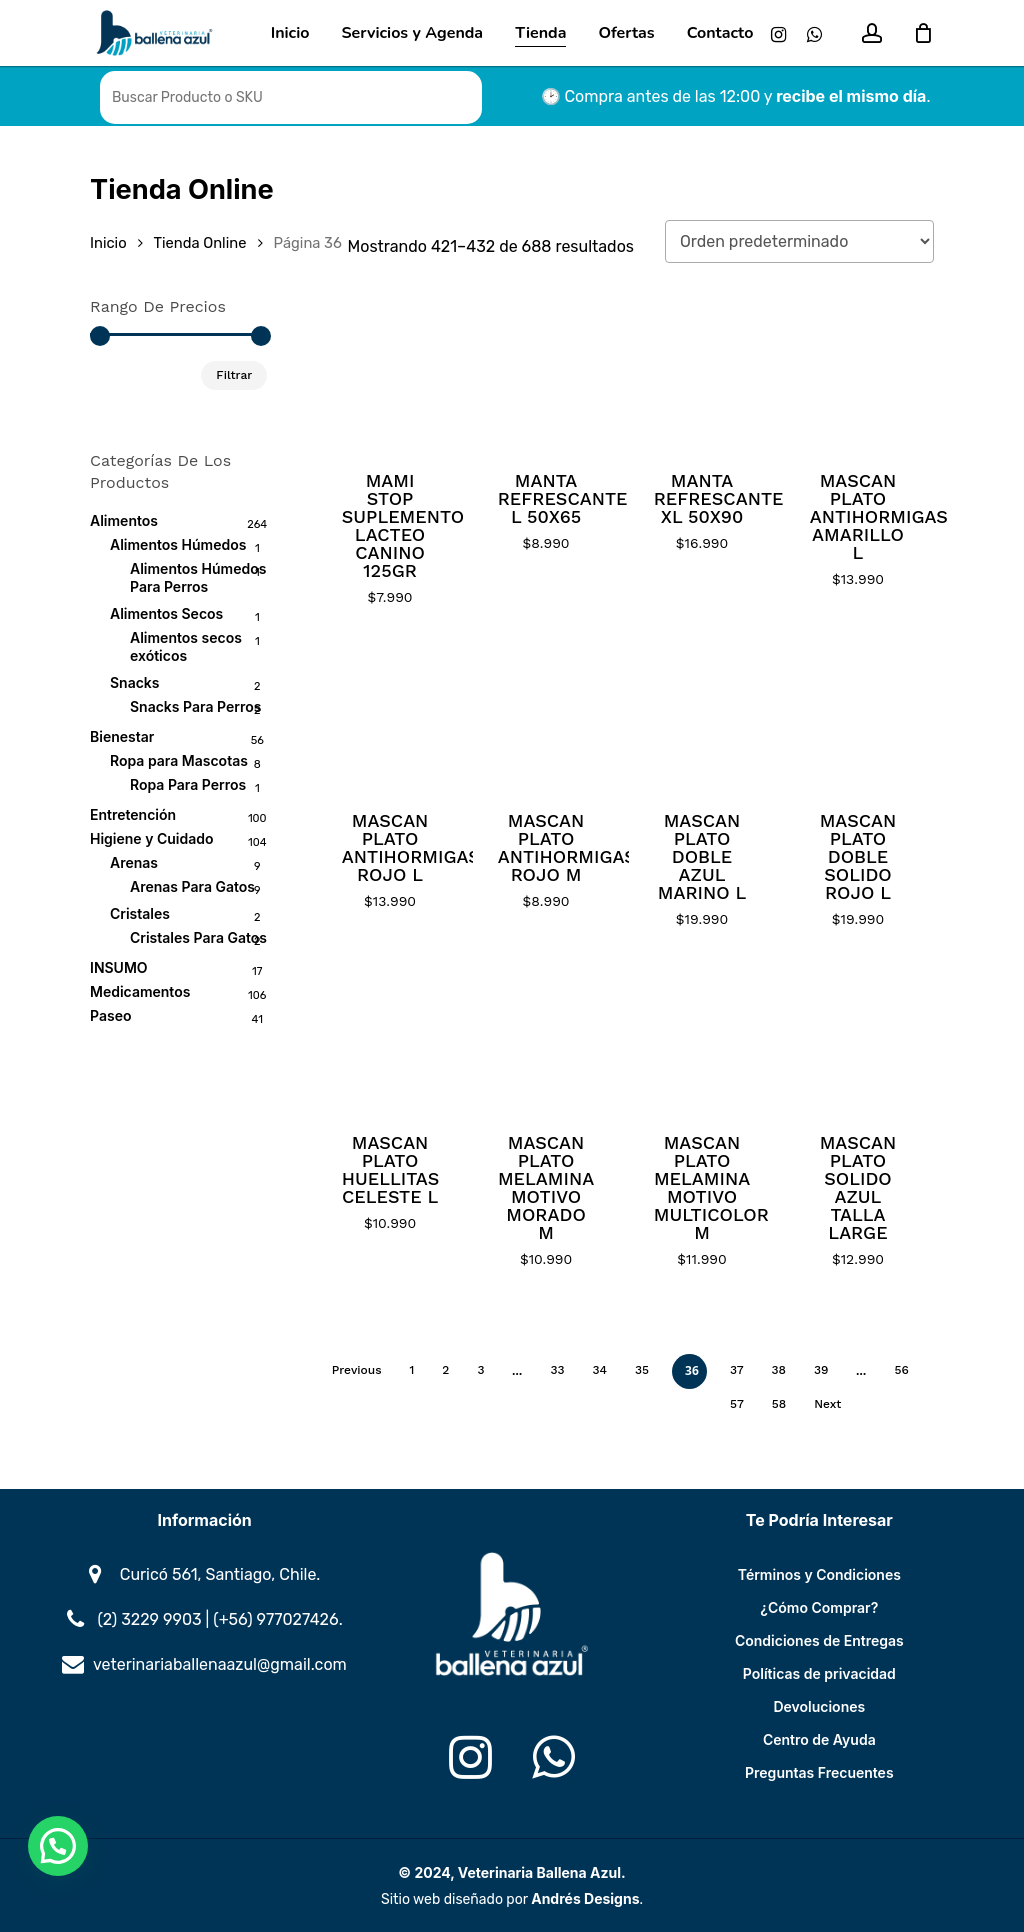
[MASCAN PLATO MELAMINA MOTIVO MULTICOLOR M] (702, 1035)
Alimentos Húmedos (178, 544)
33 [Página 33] (557, 1370)
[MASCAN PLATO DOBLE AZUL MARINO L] (702, 713)
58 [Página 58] (779, 1404)
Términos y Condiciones (819, 1574)
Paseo (110, 1015)
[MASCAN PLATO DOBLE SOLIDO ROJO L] (858, 713)
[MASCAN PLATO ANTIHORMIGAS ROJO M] (546, 713)
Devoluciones (819, 1706)
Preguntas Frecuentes (819, 1772)
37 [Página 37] (737, 1370)
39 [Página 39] (821, 1370)
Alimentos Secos (166, 613)
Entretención (133, 814)
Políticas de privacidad (819, 1673)
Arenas (134, 862)
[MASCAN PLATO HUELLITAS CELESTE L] (390, 1035)
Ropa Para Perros (188, 784)
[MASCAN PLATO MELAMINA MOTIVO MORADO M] (546, 1035)
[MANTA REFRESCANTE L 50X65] (546, 373)
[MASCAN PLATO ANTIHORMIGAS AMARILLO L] (858, 373)
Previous (357, 1370)
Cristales (140, 913)
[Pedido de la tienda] (799, 241)
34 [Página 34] (600, 1370)
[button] (58, 1846)
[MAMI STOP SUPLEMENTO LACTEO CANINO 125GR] (390, 373)
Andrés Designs (585, 1898)
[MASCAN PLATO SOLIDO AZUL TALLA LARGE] (858, 1035)
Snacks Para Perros (195, 706)
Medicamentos (140, 991)
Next (827, 1404)
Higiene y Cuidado (152, 838)
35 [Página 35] (642, 1370)
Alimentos (124, 520)
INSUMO (119, 967)
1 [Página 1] (412, 1370)
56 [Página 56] (901, 1370)
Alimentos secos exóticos (186, 646)
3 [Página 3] (480, 1370)
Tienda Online (200, 243)
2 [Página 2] (445, 1370)
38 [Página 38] (779, 1370)
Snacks (135, 682)
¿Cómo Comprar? (819, 1607)
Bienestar (122, 736)
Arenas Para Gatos (192, 886)
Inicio (108, 243)
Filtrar (234, 375)
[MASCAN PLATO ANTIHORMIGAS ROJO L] (390, 713)
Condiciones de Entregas (819, 1640)
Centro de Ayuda (819, 1739)
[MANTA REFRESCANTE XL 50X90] (702, 373)
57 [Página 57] (737, 1404)
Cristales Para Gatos (198, 937)
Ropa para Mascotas (179, 760)
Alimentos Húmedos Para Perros (198, 577)
